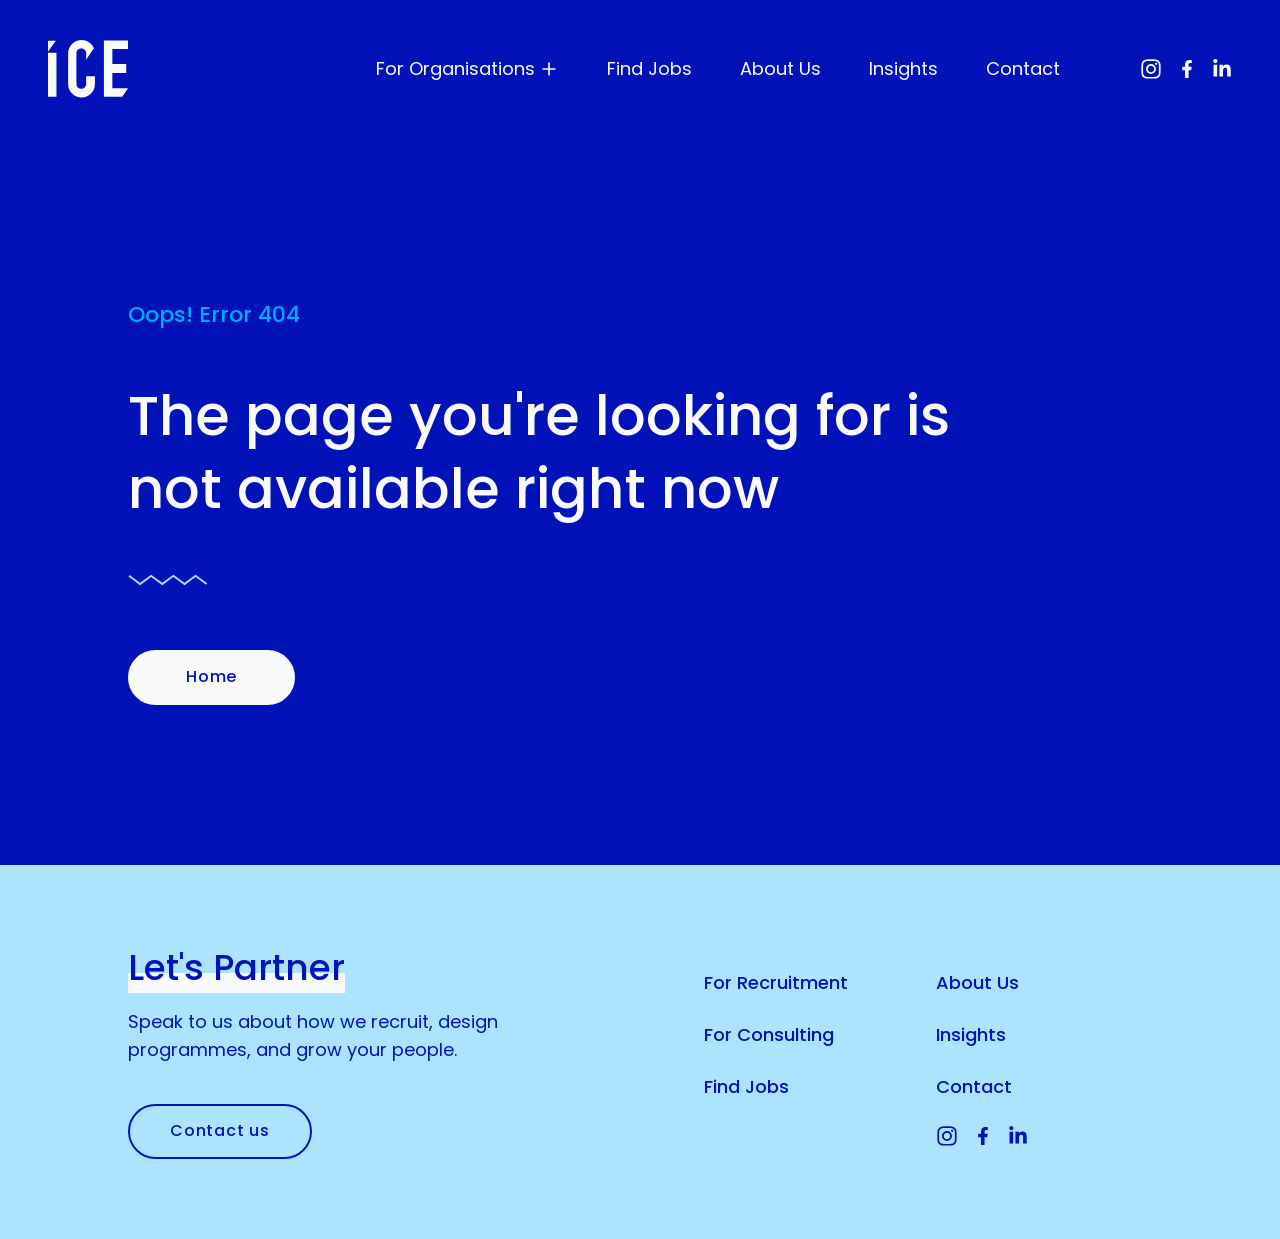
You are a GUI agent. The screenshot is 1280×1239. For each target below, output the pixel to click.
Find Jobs (649, 68)
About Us (780, 68)
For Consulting (769, 1034)
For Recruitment (776, 982)
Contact (1023, 68)
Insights (903, 68)
